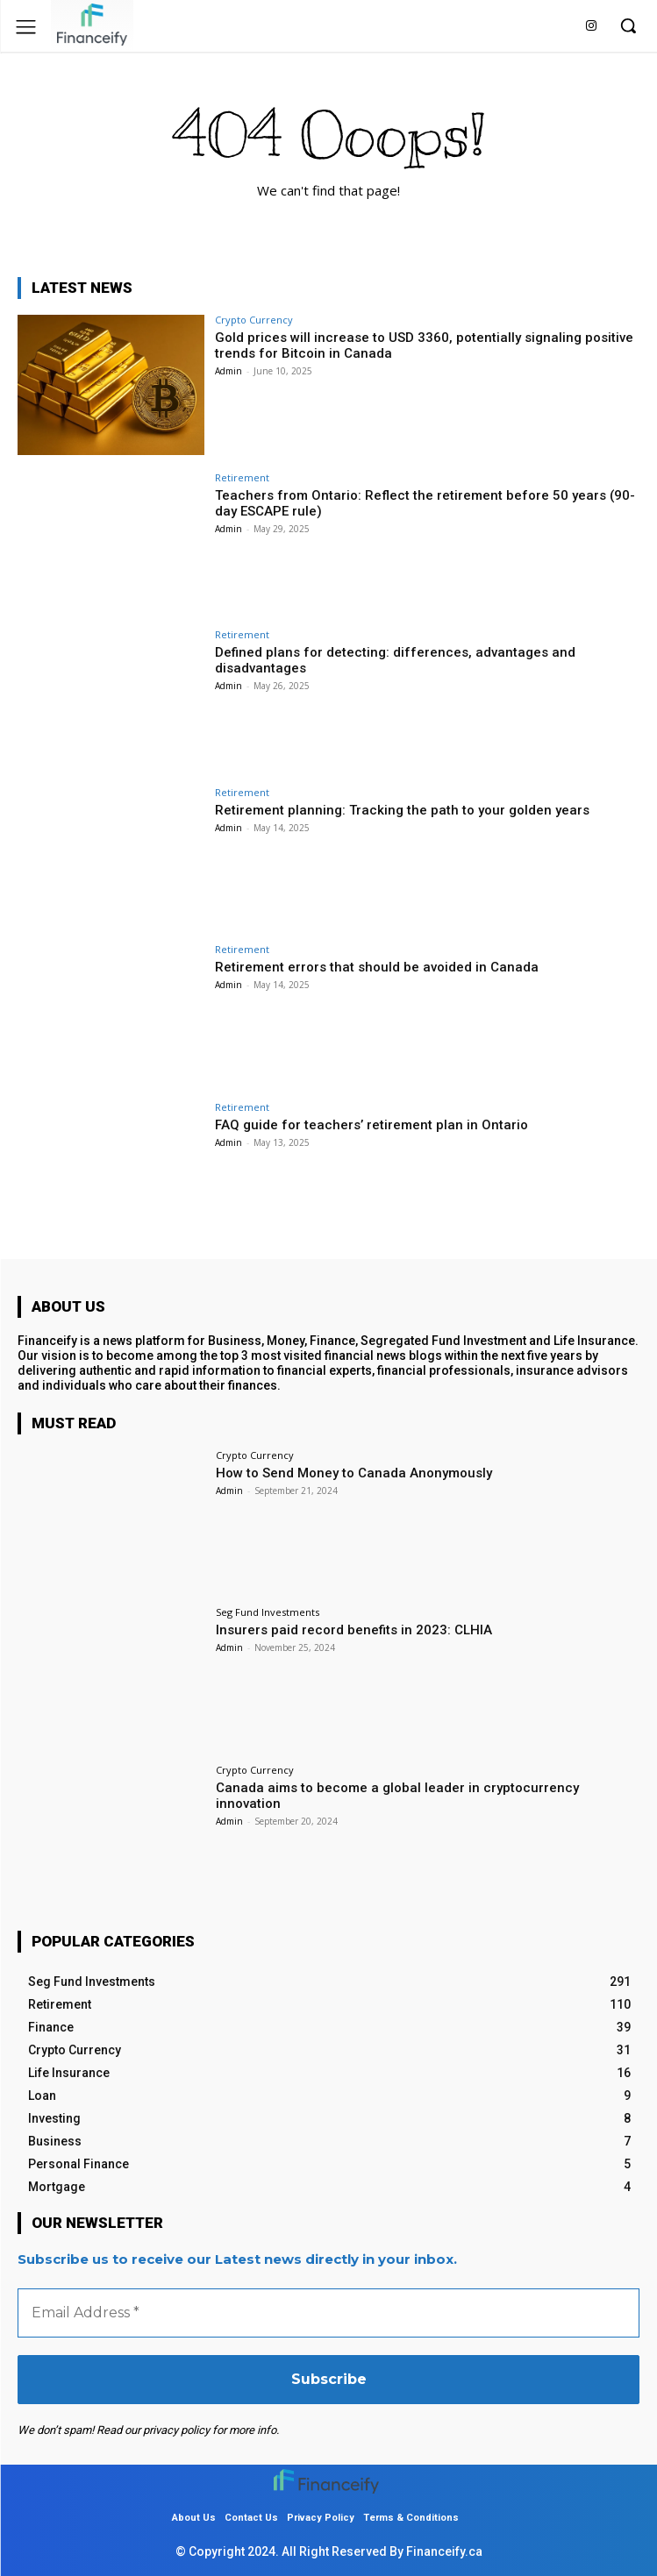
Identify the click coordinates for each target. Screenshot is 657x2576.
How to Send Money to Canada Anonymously (354, 1473)
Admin (228, 371)
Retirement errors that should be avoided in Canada (377, 967)
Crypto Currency (254, 319)
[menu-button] (26, 27)
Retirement (242, 477)
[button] (628, 25)
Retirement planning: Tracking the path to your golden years (402, 810)
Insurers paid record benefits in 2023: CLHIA (354, 1630)
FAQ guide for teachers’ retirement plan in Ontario (371, 1125)
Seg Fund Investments (267, 1612)
